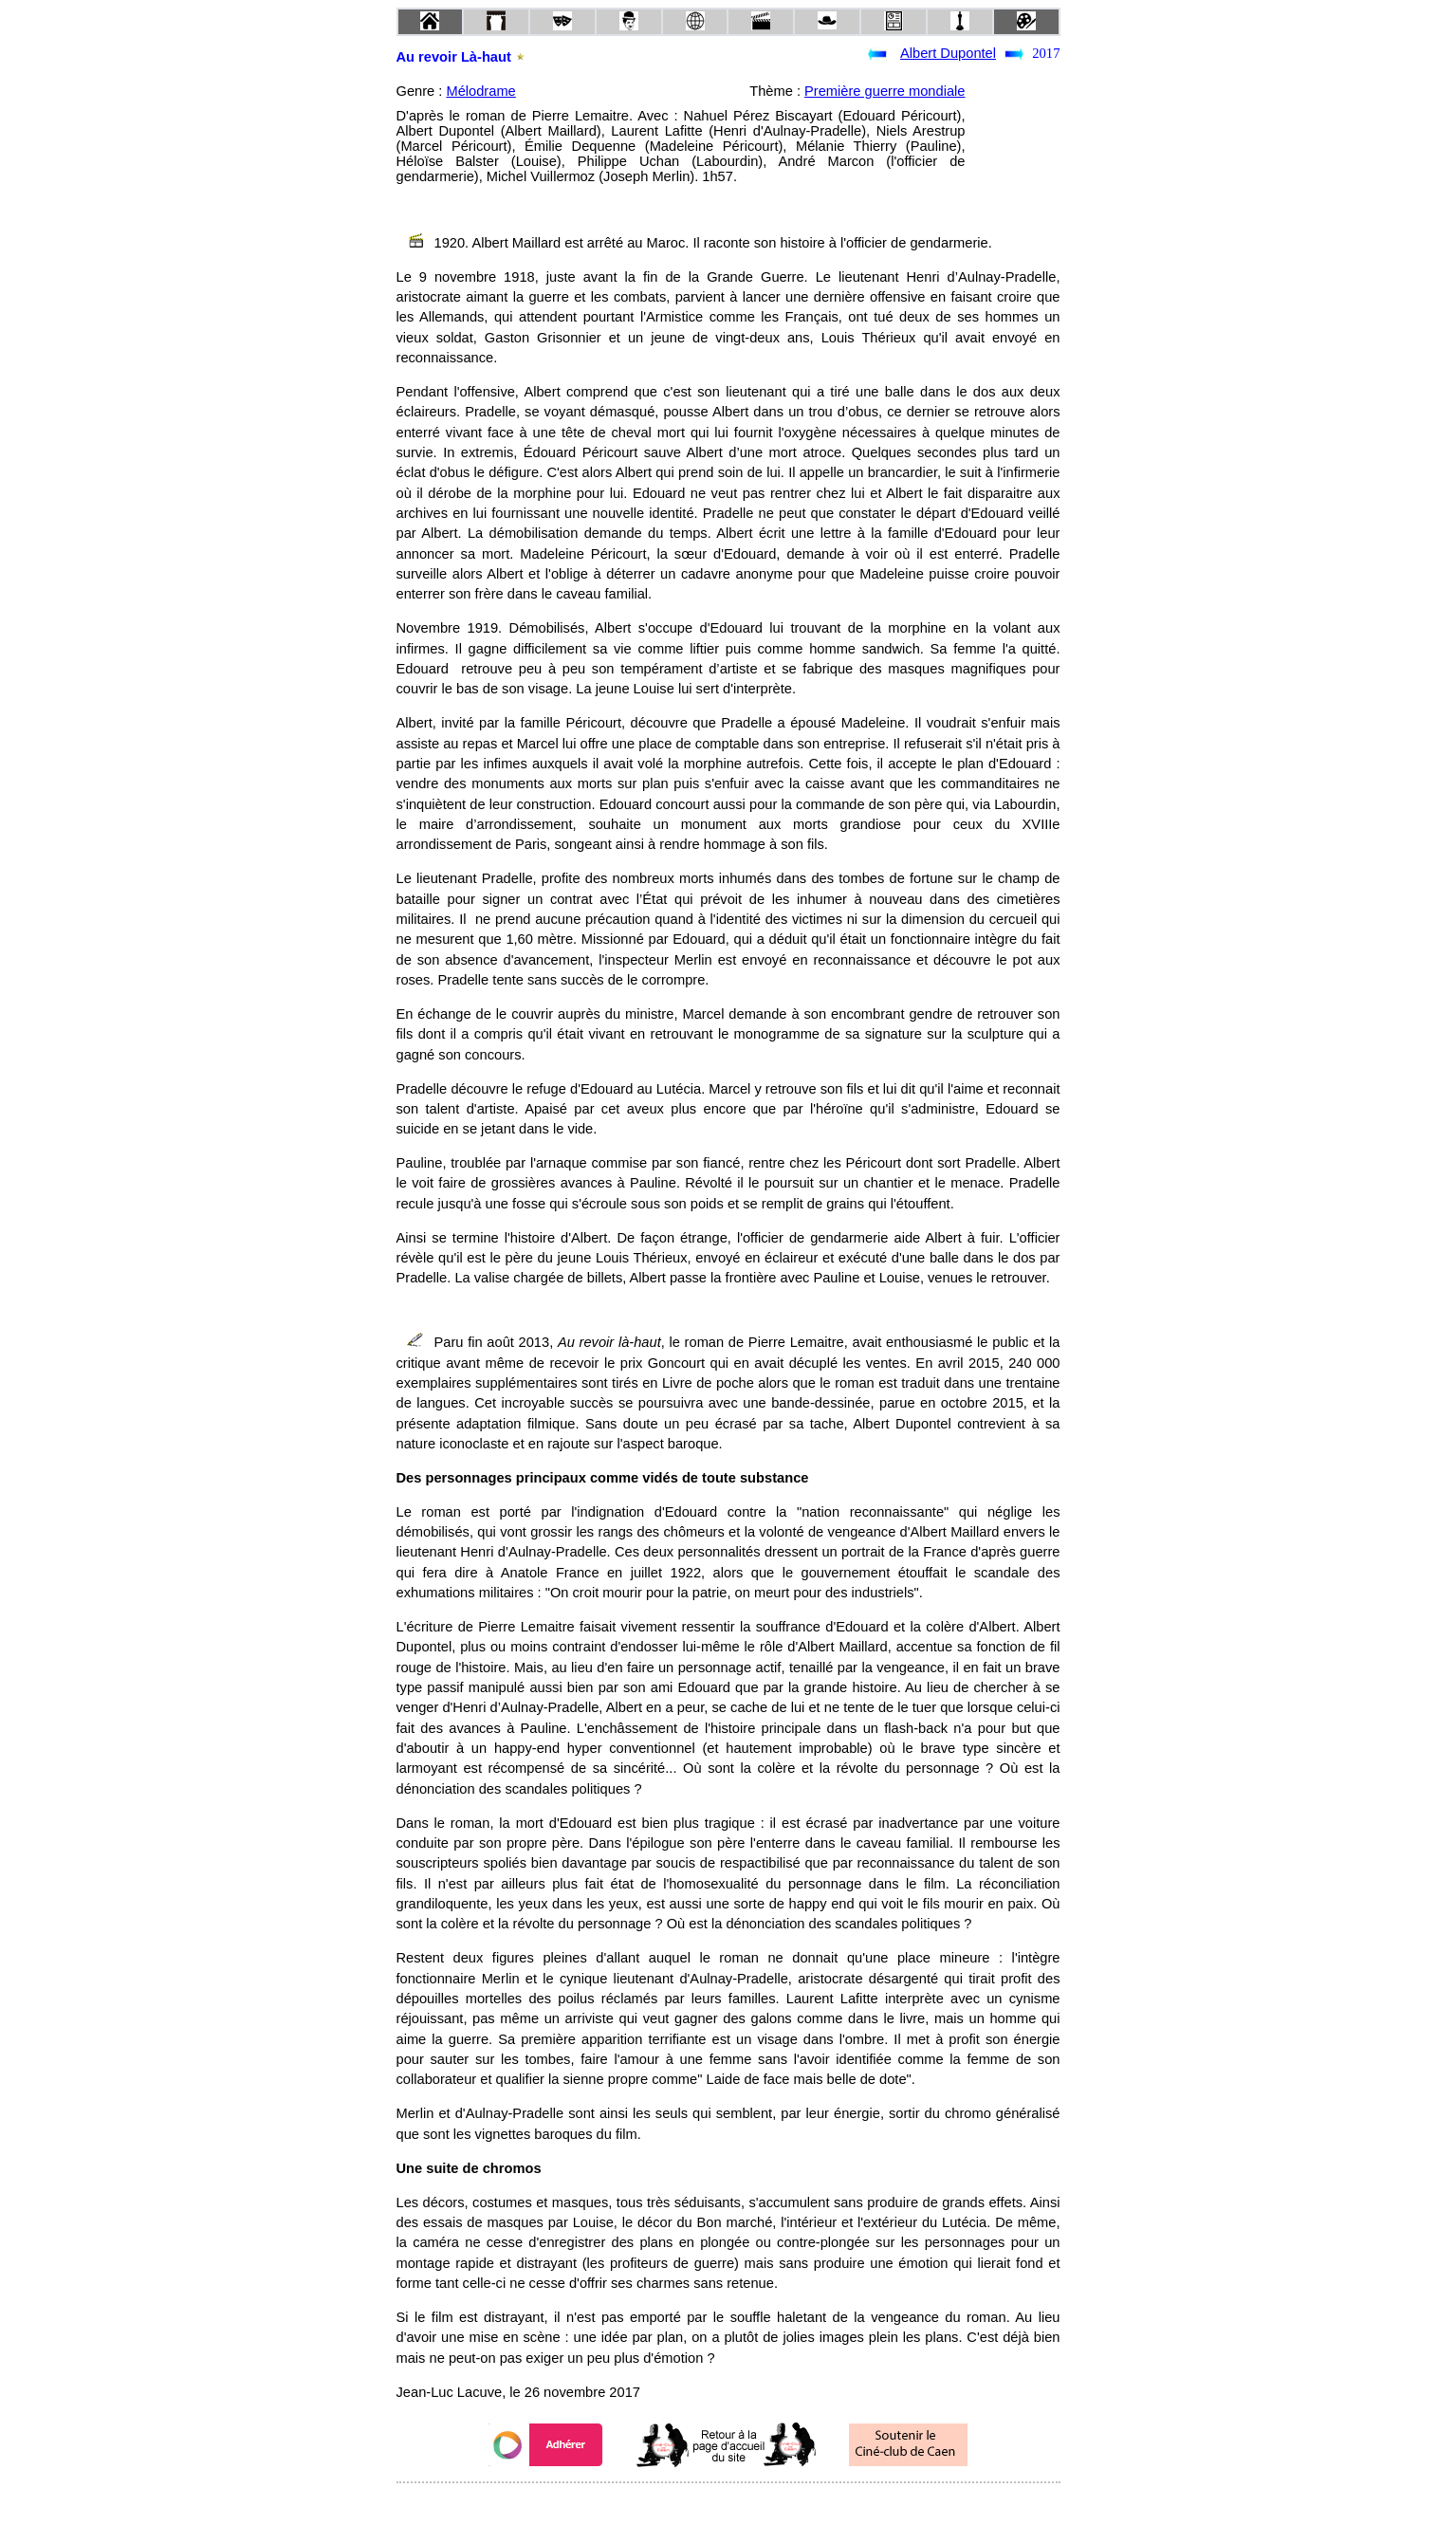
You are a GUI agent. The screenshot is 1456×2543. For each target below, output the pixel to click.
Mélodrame (480, 91)
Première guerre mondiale (884, 91)
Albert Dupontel (948, 53)
